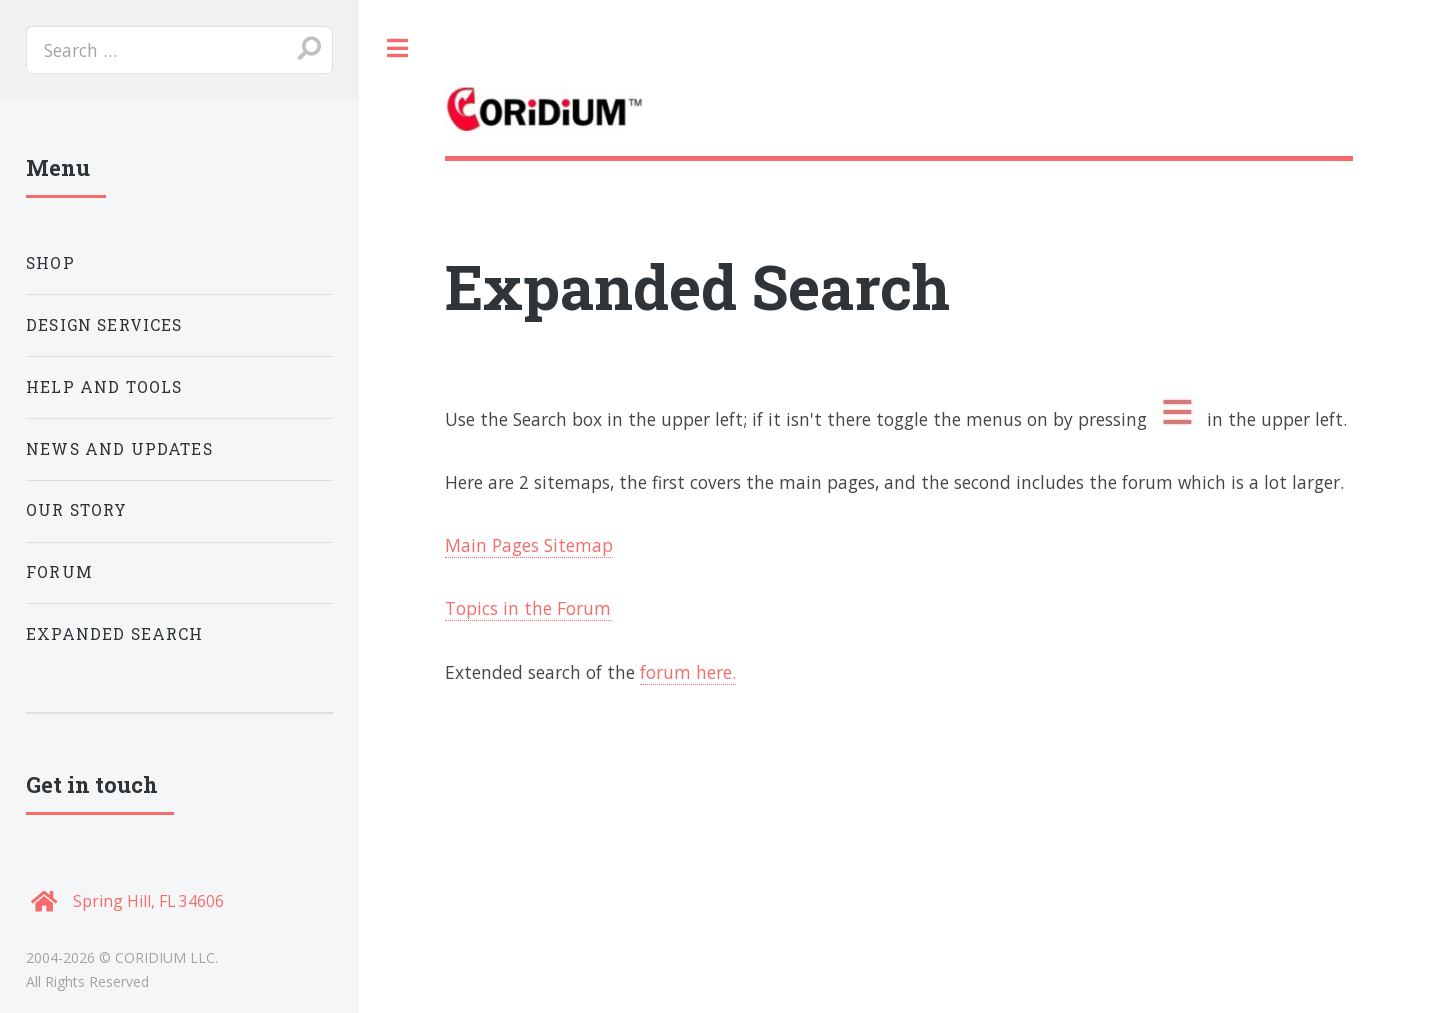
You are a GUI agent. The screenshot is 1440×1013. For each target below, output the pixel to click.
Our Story (77, 510)
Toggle (398, 49)
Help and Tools (104, 387)
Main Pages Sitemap (529, 545)
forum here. (688, 672)
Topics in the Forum (528, 608)
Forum (59, 572)
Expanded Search (115, 634)
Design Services (104, 325)
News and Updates (119, 449)
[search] (179, 50)
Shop (50, 263)
